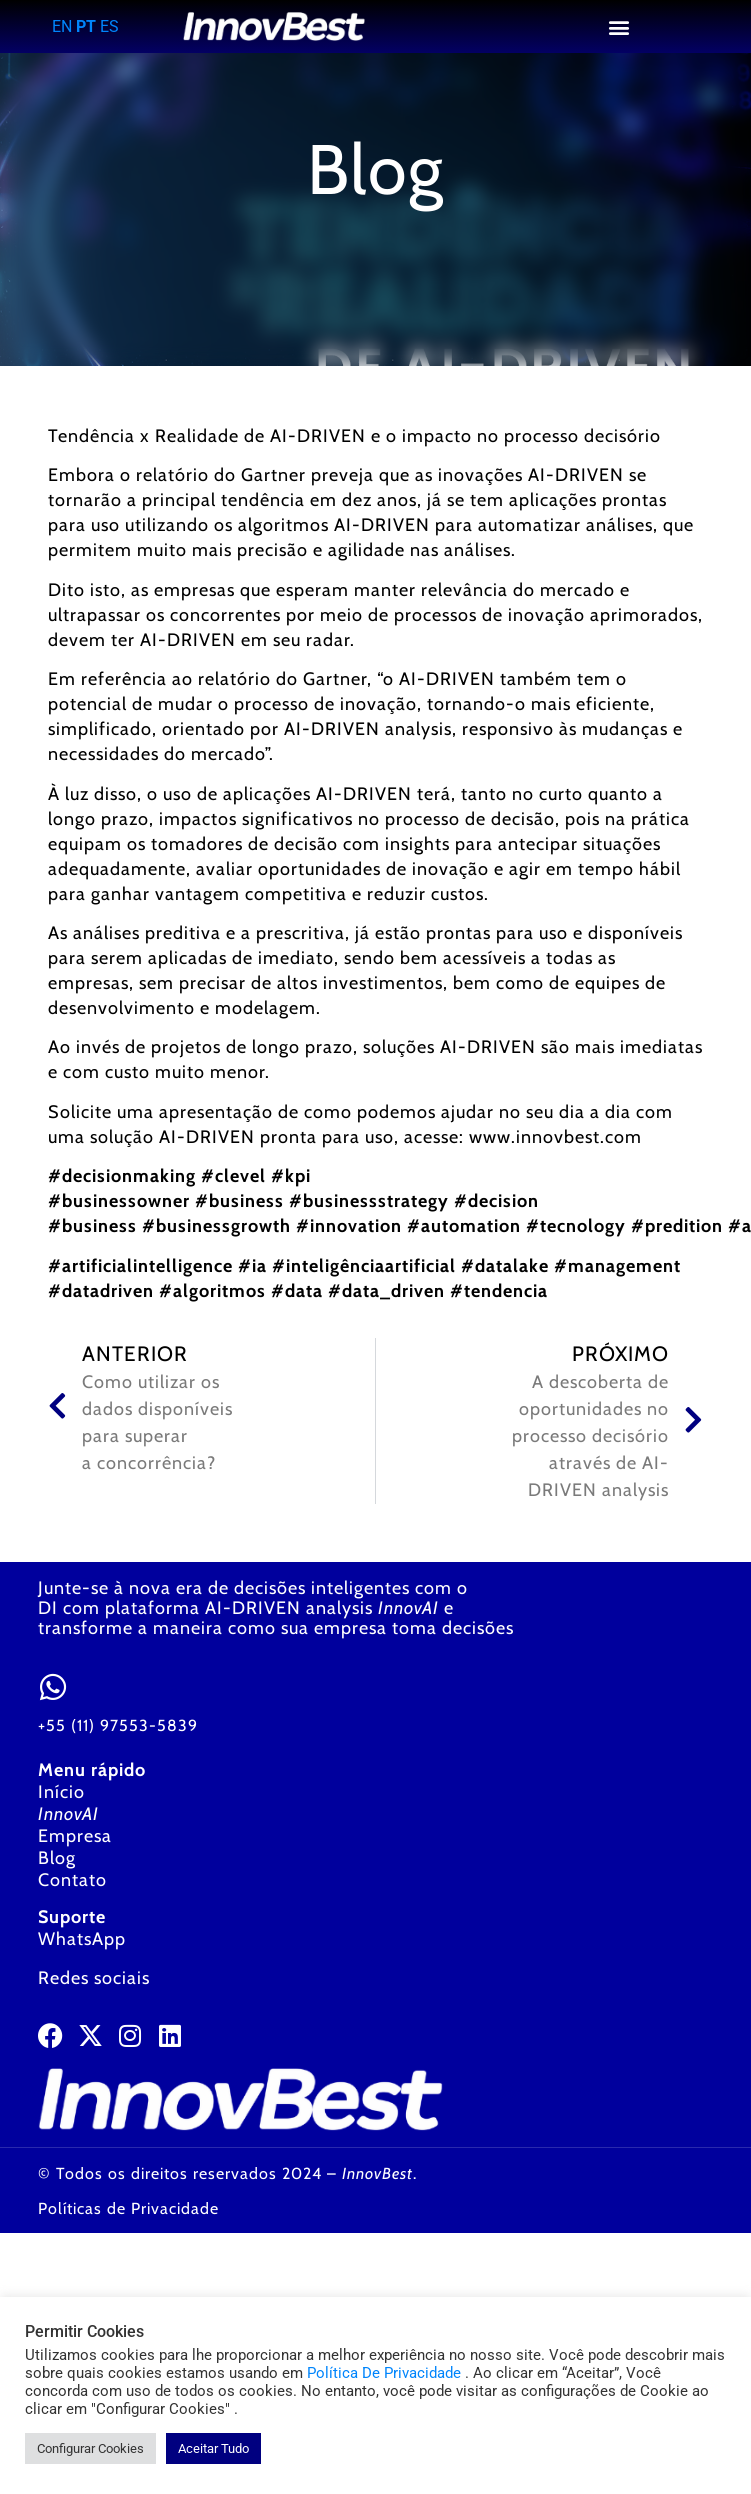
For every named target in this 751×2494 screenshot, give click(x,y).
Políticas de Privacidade (128, 2208)
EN (62, 26)
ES (109, 26)
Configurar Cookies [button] (90, 2448)
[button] (619, 26)
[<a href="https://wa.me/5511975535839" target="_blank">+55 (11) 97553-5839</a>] (53, 1687)
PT (86, 26)
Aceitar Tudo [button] (213, 2448)
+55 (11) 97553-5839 (118, 1725)
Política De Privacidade (384, 2373)
